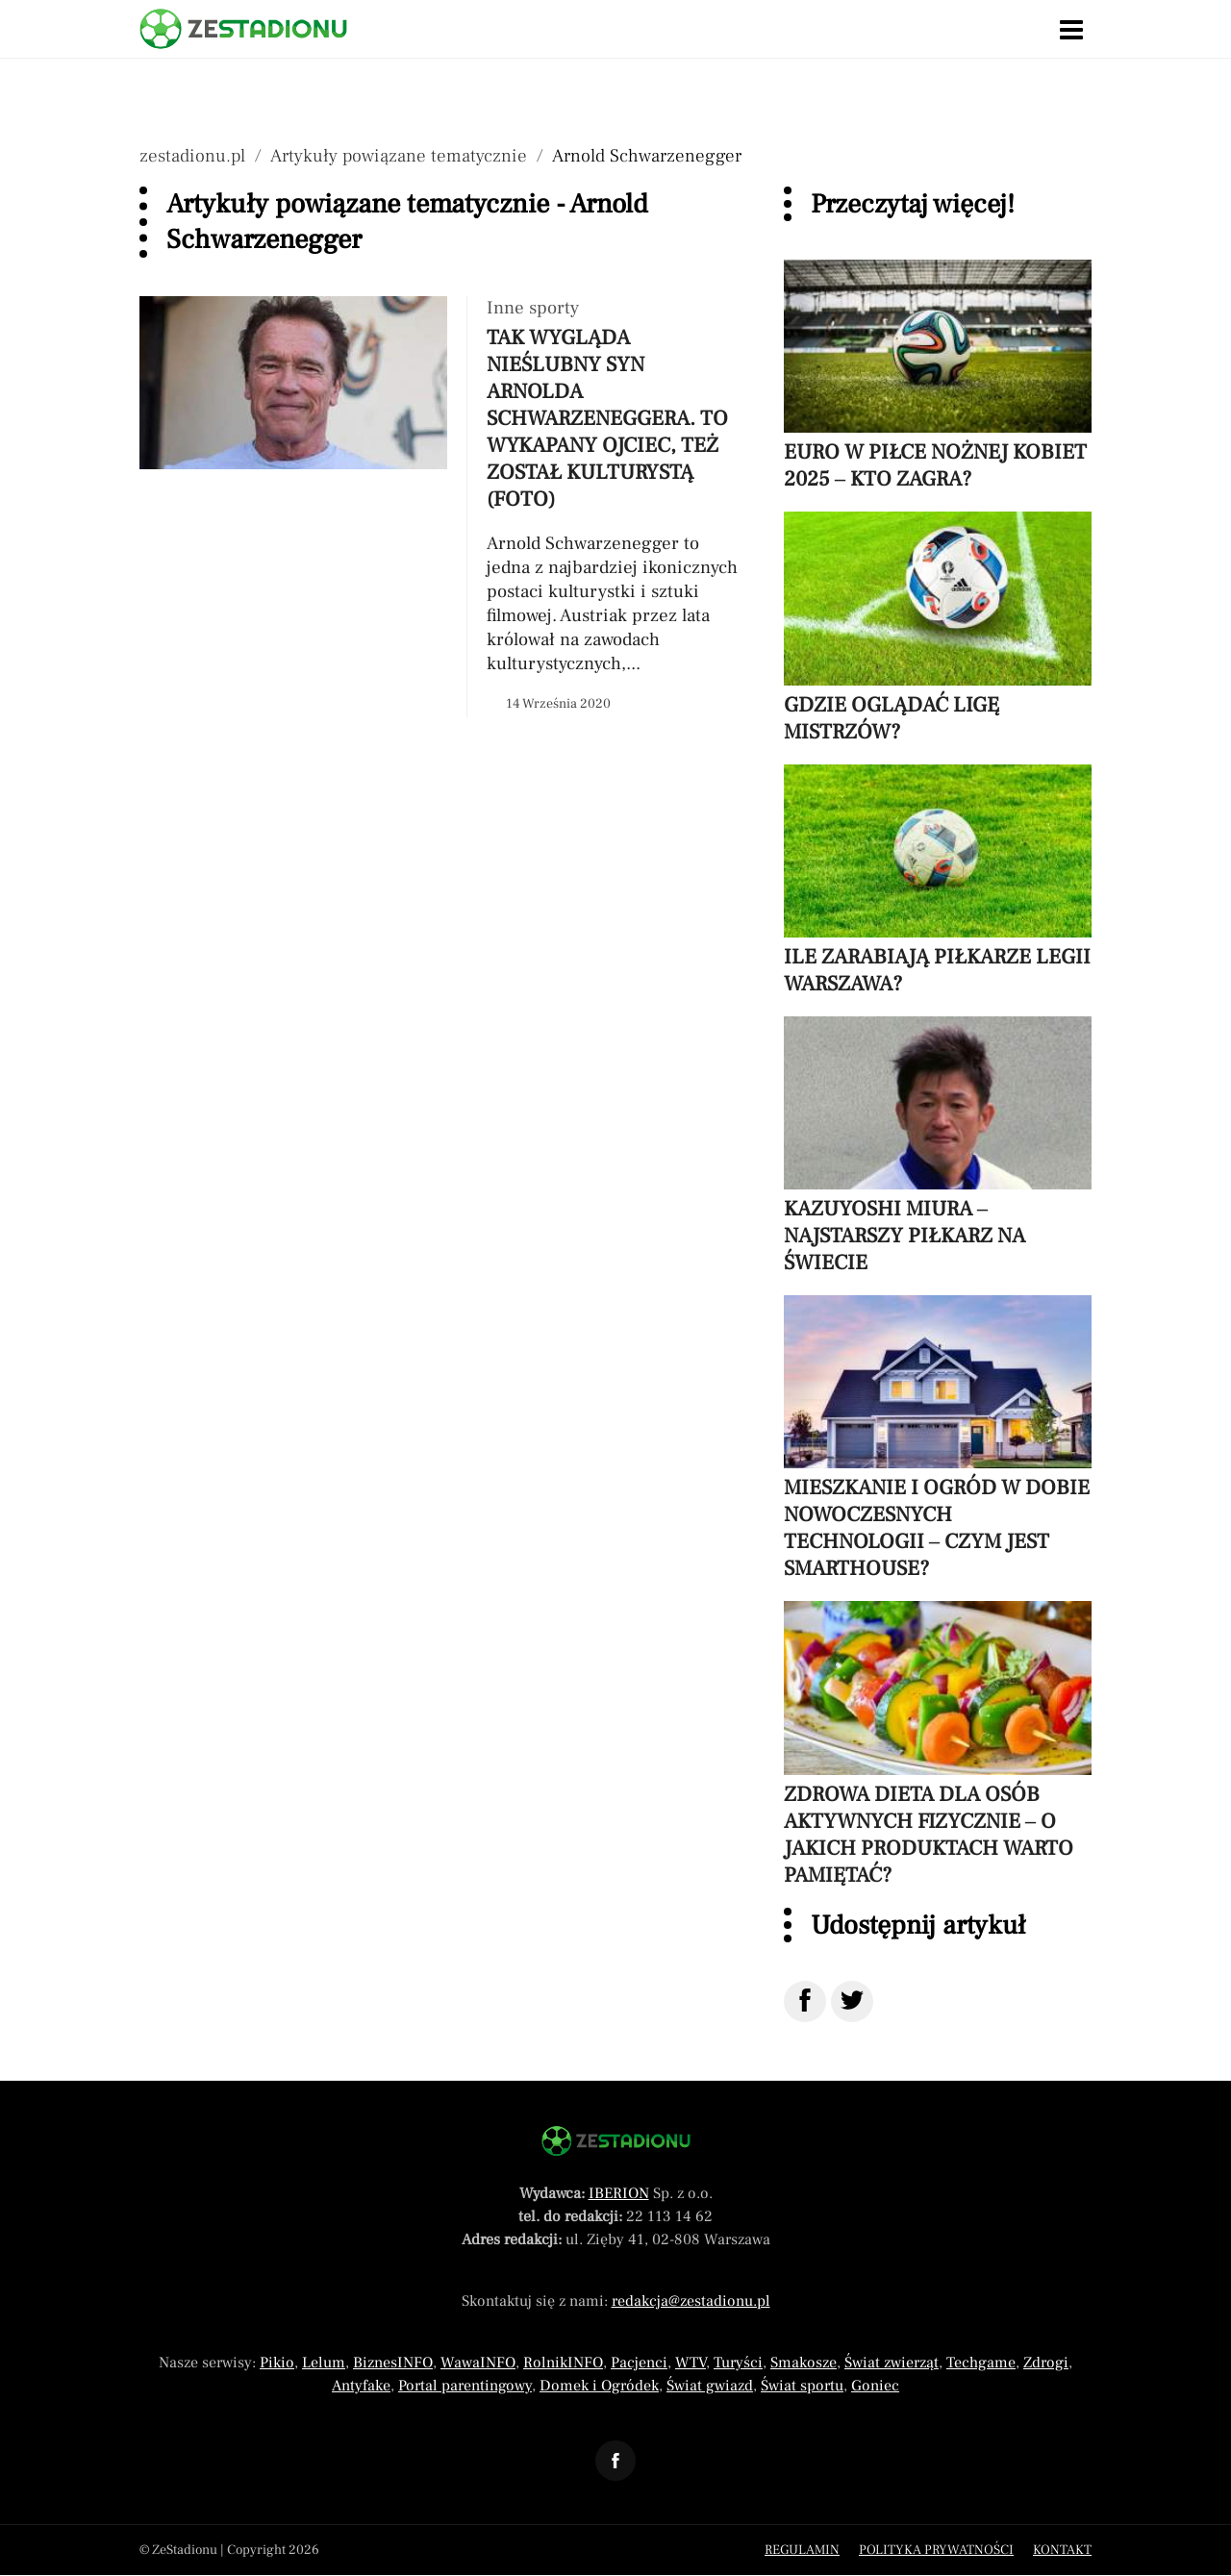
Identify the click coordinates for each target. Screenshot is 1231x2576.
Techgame (981, 2362)
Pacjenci (639, 2362)
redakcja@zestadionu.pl (691, 2301)
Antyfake (361, 2385)
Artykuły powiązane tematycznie (398, 155)
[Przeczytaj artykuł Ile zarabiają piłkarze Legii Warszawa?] (938, 880)
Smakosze (803, 2362)
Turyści (738, 2362)
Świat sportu (802, 2385)
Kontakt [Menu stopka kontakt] (1062, 2550)
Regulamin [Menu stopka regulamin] (802, 2550)
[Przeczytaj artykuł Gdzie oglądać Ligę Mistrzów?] (938, 628)
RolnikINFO (563, 2362)
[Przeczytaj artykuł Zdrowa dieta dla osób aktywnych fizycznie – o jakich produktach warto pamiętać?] (938, 1744)
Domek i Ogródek (599, 2385)
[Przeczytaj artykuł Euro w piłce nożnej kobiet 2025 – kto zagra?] (938, 376)
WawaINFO (477, 2362)
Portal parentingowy (465, 2385)
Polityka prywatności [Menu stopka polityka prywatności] (936, 2550)
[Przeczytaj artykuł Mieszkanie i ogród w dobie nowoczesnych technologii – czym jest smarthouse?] (938, 1438)
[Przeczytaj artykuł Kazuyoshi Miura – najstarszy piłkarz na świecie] (938, 1146)
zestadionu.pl (192, 155)
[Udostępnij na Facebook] (805, 2001)
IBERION (619, 2193)
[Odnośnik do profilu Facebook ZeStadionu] (615, 2460)
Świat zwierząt (891, 2362)
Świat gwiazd (709, 2385)
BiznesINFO (393, 2362)
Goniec (875, 2385)
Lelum (323, 2362)
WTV (690, 2362)
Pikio (277, 2362)
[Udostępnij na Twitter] (852, 2001)
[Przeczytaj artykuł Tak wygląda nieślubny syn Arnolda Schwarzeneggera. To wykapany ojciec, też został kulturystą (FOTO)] (442, 506)
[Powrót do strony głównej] (616, 2141)
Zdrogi (1045, 2362)
